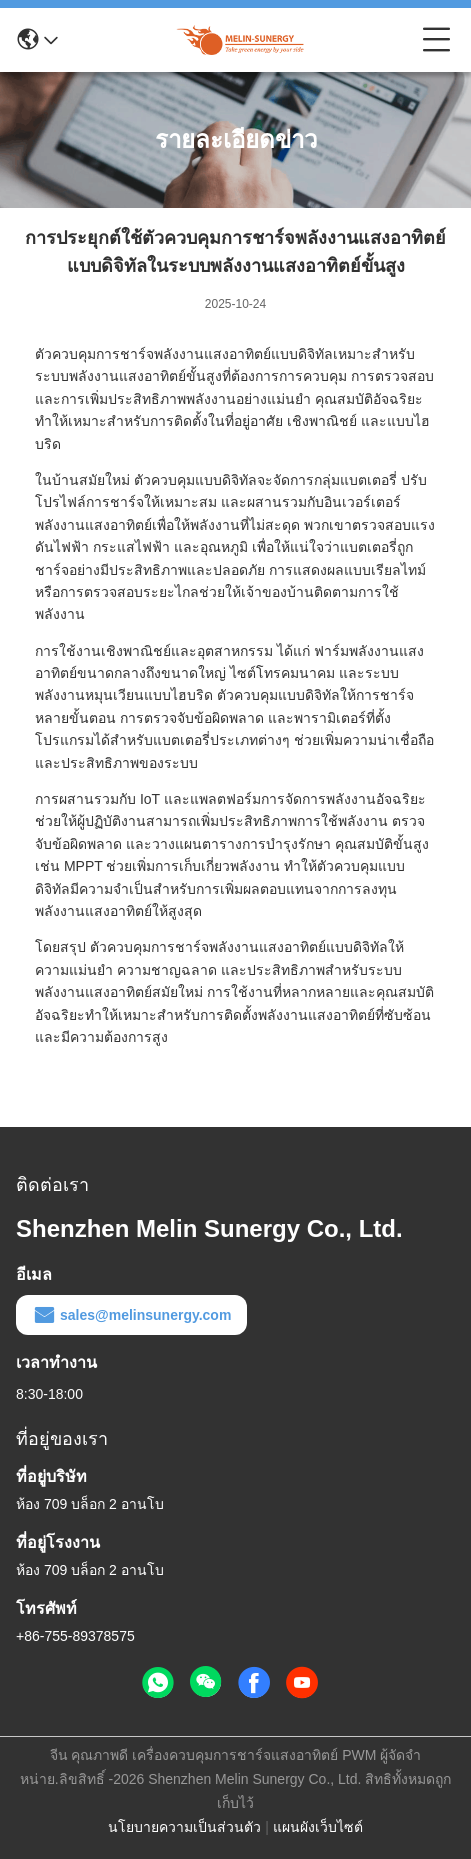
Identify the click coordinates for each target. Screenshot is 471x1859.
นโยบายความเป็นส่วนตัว (184, 1827)
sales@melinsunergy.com (131, 1315)
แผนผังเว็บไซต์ (318, 1827)
